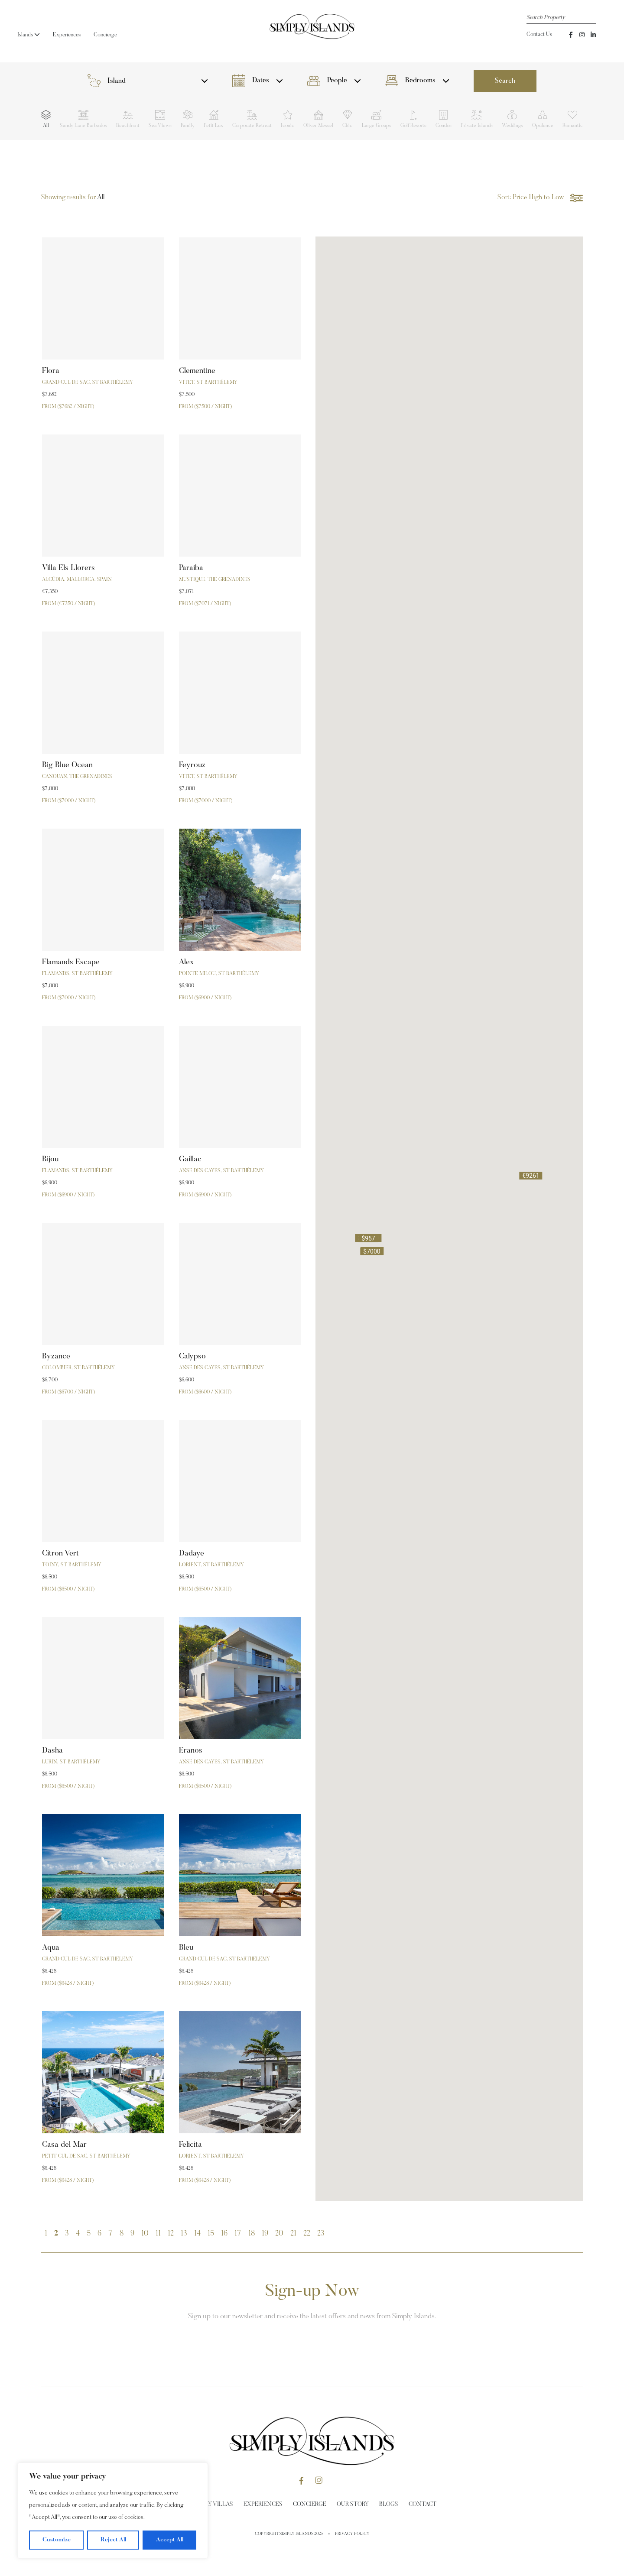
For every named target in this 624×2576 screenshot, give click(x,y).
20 (279, 2234)
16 (224, 2234)
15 (211, 2234)
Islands (28, 35)
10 (145, 2234)
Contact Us (539, 34)
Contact (422, 2504)
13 (184, 2234)
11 (158, 2234)
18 (251, 2234)
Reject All (113, 2540)
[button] (531, 1175)
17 (237, 2234)
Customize (56, 2540)
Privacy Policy (352, 2534)
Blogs (388, 2504)
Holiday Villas (210, 2504)
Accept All (169, 2540)
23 (321, 2234)
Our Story (353, 2504)
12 (171, 2234)
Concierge (105, 35)
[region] (112, 2511)
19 (265, 2234)
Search (505, 81)
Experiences (67, 35)
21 (293, 2234)
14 (197, 2234)
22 (306, 2234)
